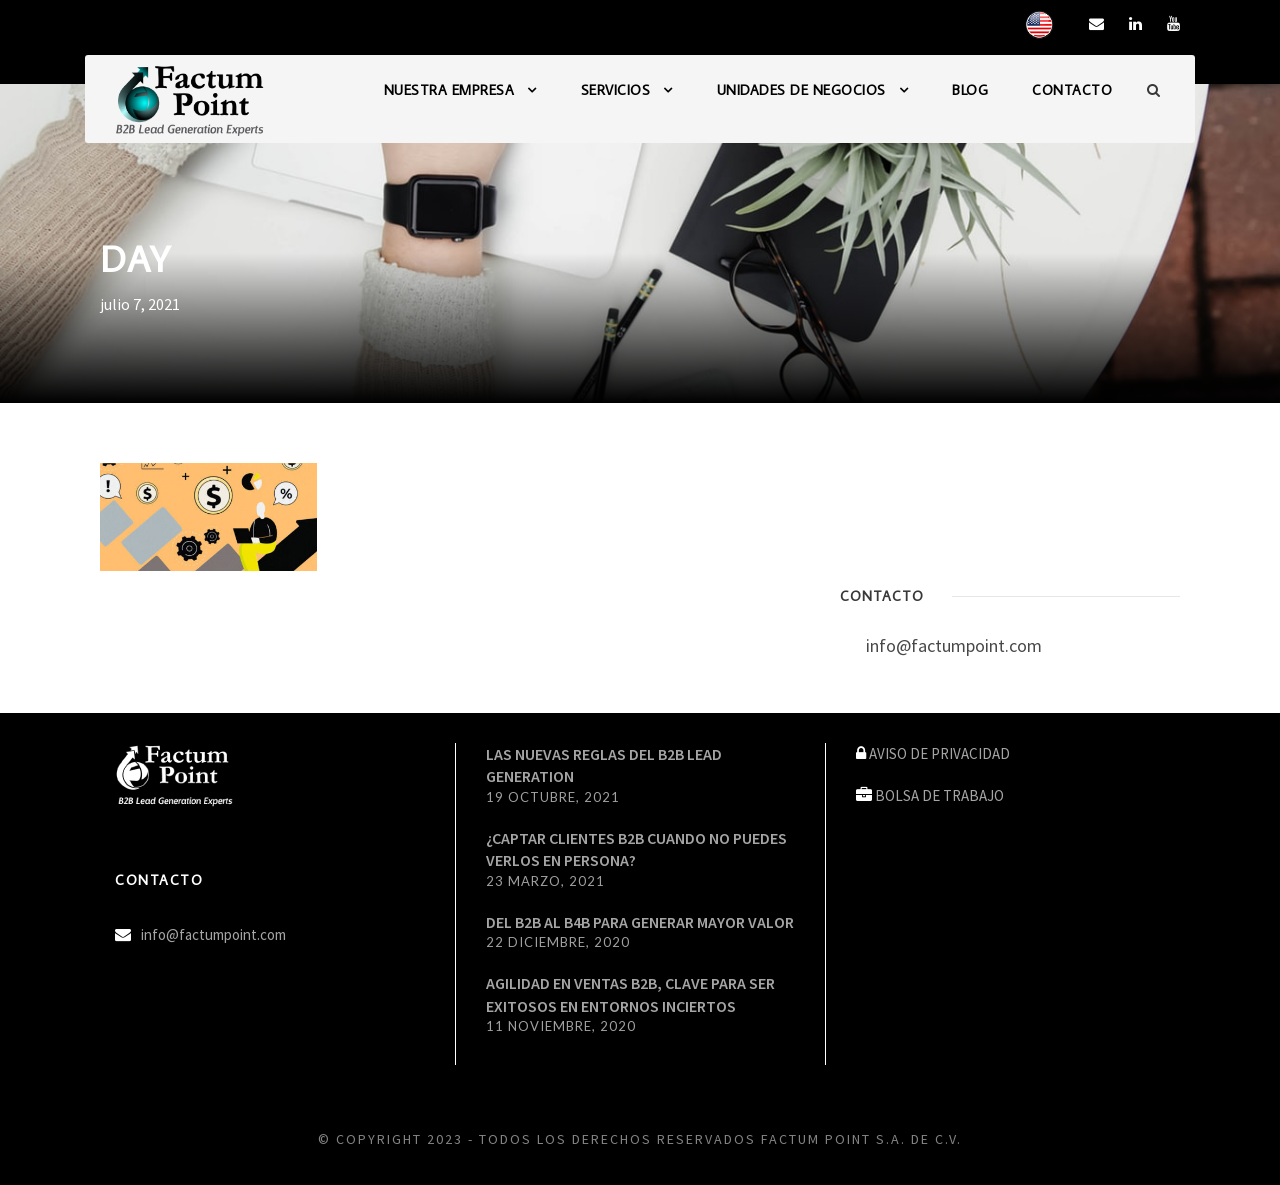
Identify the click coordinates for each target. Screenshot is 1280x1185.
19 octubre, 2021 (553, 797)
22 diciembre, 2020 (558, 942)
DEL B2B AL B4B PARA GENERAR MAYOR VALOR (640, 922)
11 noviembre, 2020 (561, 1026)
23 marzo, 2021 (545, 881)
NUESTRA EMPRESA (449, 90)
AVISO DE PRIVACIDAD (939, 753)
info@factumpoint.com (954, 645)
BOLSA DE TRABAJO (939, 795)
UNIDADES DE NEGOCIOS (801, 90)
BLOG (970, 90)
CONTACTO (1072, 90)
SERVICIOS (616, 90)
